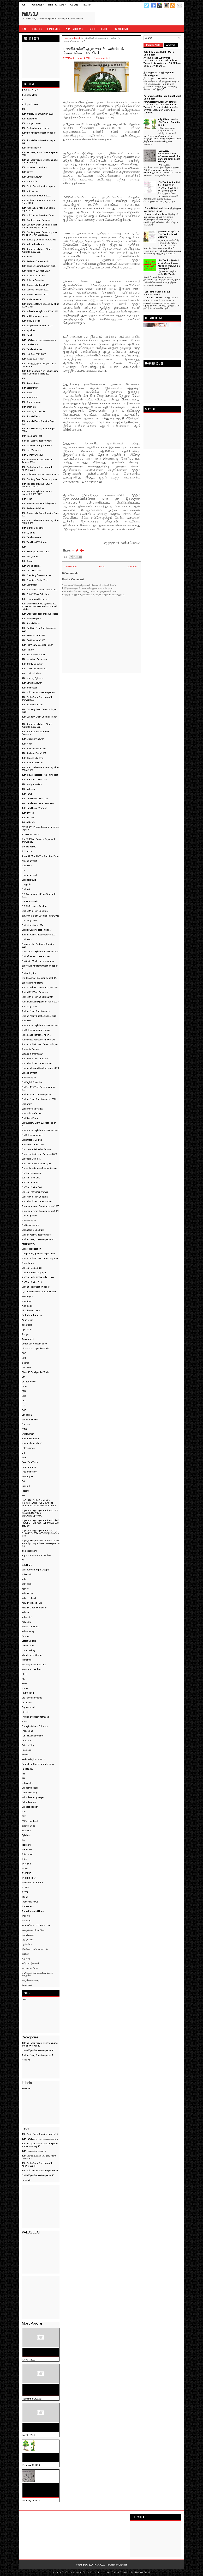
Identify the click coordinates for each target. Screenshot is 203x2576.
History (25, 1491)
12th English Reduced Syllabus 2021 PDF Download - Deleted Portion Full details (39, 606)
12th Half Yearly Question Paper (37, 645)
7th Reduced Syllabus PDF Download (40, 1025)
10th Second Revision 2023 (35, 294)
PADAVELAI (30, 14)
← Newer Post (70, 566)
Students (26, 1830)
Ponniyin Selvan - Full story (35, 1726)
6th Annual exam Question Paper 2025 (40, 915)
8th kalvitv (27, 1104)
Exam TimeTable (30, 1462)
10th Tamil (27, 335)
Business (38, 28)
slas (24, 1811)
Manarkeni (27, 1659)
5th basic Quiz (29, 880)
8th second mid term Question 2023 (39, 1154)
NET (24, 1679)
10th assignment (30, 118)
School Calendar (30, 1787)
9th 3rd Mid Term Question (35, 1196)
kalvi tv (25, 1588)
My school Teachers (31, 1669)
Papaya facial (28, 1707)
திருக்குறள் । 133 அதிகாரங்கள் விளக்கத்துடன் (33, 2390)
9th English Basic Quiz (33, 1230)
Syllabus (26, 1835)
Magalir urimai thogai (32, 1655)
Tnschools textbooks (32, 1882)
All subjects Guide (31, 1310)
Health (88, 4)
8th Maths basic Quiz (32, 1108)
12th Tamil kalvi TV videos (34, 808)
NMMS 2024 (28, 1693)
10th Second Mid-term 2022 (35, 285)
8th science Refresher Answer (36, 1149)
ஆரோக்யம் (27, 1939)
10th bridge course (31, 123)
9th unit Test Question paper (35, 1287)
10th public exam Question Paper (38, 215)
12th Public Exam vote (32, 704)
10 (23, 99)
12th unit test (28, 817)
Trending (26, 1920)
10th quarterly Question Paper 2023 (39, 239)
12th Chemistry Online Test (35, 580)
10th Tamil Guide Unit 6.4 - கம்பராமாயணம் (157, 293)
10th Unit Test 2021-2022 (34, 354)
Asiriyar (25, 1334)
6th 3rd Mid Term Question (35, 911)
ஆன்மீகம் (27, 1944)
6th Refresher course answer (36, 956)
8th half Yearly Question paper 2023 (39, 1099)
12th (24, 546)
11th (24, 378)
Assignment (28, 1339)
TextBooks (27, 1849)
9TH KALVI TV (28, 1244)
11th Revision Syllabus (33, 508)
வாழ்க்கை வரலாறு (31, 1980)
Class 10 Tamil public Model (35, 1372)
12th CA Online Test (31, 570)
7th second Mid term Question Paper (40, 1044)
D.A (23, 1405)
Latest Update (29, 1641)
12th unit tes (28, 813)
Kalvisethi (26, 1622)
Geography (27, 1476)
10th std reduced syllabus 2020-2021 (40, 311)
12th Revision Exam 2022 (34, 753)
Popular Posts (153, 45)
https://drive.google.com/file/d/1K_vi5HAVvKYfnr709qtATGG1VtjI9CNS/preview (40, 1533)
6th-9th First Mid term (32, 982)
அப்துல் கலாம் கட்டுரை (33, 1930)
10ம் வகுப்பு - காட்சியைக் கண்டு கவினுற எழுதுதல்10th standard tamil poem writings (39, 2490)
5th (23, 870)
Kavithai (25, 1636)
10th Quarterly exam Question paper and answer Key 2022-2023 (39, 233)
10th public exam (30, 191)
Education (27, 1415)
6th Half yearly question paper (36, 930)
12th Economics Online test (35, 599)
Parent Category (57, 4)
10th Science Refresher (33, 280)
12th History (28, 649)
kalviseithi (77, 38)
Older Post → (133, 566)
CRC (24, 1400)
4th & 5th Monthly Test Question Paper (40, 856)
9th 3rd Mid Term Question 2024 (37, 1201)
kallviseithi (27, 1574)
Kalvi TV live (27, 1593)
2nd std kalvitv (29, 846)
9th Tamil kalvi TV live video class (38, 1277)
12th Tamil (27, 794)
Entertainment (28, 1448)
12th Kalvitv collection (32, 664)
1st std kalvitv (28, 822)
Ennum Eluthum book (32, 1443)
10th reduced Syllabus (33, 244)
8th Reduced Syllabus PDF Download (40, 1130)
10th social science (31, 299)
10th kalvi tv (27, 172)
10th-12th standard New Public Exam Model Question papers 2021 (40, 372)
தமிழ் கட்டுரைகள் (30, 1963)
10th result (27, 256)
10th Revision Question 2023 (36, 270)
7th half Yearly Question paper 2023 (39, 1016)
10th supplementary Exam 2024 (37, 325)
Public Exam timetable (32, 1735)
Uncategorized (121, 29)
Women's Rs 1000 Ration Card (36, 1925)
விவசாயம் (27, 1985)
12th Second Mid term (33, 758)
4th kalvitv (27, 865)
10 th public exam (30, 104)
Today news (28, 1906)
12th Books (27, 561)
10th (24, 109)
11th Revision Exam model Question (39, 503)
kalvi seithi (27, 1584)
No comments (101, 58)
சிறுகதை (26, 1958)
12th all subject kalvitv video (35, 551)
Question (26, 1740)
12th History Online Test (33, 654)
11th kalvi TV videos (31, 450)
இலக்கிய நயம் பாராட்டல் (35, 1949)
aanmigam (27, 1301)
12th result (27, 743)
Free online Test (29, 1471)
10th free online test (31, 147)
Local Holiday (28, 1650)
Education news (30, 1419)
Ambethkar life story (32, 1315)
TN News (26, 1863)
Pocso (25, 1721)
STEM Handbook (30, 1821)
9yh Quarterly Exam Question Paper (39, 1291)
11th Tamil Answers (31, 537)
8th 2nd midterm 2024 (32, 1053)
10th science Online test (33, 275)
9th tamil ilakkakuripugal (34, 1272)
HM (23, 1495)
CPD (24, 1391)
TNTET (25, 1892)
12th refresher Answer (33, 739)
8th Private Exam (30, 1118)
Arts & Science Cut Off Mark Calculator (37, 2352)
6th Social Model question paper (38, 961)
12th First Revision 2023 (33, 640)
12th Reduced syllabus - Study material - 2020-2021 (37, 725)
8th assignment (29, 1073)
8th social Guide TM (31, 1158)
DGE (24, 1410)
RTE (23, 1773)
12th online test (29, 687)
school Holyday (29, 1792)
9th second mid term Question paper (40, 1258)
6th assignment (29, 920)
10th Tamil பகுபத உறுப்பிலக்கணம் (39, 340)
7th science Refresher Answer (36, 1035)
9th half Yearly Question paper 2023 (39, 1239)
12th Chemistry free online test (37, 575)
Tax (23, 1840)
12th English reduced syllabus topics (40, 614)
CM (23, 1377)
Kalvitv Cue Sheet (30, 1626)
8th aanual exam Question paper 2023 (40, 1068)
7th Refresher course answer (36, 1030)
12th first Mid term (31, 623)
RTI (23, 1778)
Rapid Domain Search (141, 2572)
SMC (24, 1816)
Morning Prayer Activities (34, 1664)
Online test (27, 1702)
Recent (25, 1754)
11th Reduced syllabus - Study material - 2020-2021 (37, 485)
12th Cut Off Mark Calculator (36, 594)
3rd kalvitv (27, 851)
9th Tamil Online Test (32, 1282)
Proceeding (27, 1731)
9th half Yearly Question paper (36, 1234)
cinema (25, 1362)
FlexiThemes (68, 2572)
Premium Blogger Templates (116, 2572)
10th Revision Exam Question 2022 (39, 266)
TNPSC (25, 1868)
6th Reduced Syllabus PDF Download (40, 951)
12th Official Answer (32, 683)
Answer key (27, 1320)
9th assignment (29, 1215)
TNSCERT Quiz (29, 1878)
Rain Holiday (28, 1745)
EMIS (24, 1429)
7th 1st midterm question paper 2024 (40, 987)
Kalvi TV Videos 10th (32, 1603)
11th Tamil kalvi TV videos (34, 542)
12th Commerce (29, 584)
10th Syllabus (28, 330)
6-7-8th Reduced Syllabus (34, 906)
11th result (27, 499)
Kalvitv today (28, 1631)
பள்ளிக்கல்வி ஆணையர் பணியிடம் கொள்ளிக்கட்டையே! (93, 50)
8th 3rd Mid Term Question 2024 (37, 1063)
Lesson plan (28, 1645)
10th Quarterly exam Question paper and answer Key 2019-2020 (39, 226)
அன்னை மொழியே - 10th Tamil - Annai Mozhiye (168, 234)
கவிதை (25, 1953)
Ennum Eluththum (30, 1438)
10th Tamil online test (32, 349)
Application (27, 1329)
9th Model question (31, 1249)
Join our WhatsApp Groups (35, 1569)
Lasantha (97, 2572)
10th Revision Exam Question (36, 261)
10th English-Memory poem (35, 128)
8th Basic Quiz (29, 1077)
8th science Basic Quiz (33, 1144)
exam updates (29, 1467)
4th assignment (29, 861)
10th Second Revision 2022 (35, 289)
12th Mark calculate (31, 673)
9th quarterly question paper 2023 (38, 1253)
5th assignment (29, 875)
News (24, 1683)
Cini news (26, 1367)
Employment (28, 1434)
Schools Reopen (30, 1807)
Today (25, 1897)
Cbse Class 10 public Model (35, 1348)
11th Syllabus (28, 532)
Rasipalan (27, 1750)
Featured (74, 4)
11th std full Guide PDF (33, 528)
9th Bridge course (30, 1225)
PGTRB (25, 1712)
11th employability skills (33, 411)
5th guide (26, 884)
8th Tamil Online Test (32, 1187)
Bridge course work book (34, 1343)
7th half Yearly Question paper (36, 1011)
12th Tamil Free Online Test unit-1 (38, 803)
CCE (24, 1353)
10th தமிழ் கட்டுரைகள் (33, 358)
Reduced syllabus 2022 (33, 1759)
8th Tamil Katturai (30, 1182)
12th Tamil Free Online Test (35, 798)
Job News (27, 1565)
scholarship (27, 1783)
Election (26, 1424)
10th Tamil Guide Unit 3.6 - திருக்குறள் (169, 183)
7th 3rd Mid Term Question (35, 992)
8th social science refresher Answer (39, 1168)
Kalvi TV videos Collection (34, 1607)
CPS (24, 1396)
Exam (24, 1457)
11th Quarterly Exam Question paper (39, 479)
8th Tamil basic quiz (31, 1173)
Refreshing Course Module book (38, 1764)
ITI (23, 1560)
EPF (23, 1453)
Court (24, 1386)
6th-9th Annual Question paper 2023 (39, 978)
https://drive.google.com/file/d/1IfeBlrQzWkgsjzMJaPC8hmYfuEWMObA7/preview (40, 1523)
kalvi (24, 1579)
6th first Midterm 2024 (32, 925)
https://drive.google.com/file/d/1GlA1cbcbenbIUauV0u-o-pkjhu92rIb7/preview (40, 1513)
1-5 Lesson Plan (29, 95)
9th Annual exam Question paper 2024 (40, 1211)
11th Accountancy (31, 383)
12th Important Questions (34, 659)
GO (23, 1481)
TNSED (25, 1887)
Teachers (26, 1845)
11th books (27, 392)
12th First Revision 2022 (33, 635)
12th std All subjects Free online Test (40, 775)
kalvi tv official (29, 1598)
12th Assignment (30, 556)
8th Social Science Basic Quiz (36, 1163)
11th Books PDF (30, 397)
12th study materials (32, 784)
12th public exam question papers (38, 692)
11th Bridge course (31, 402)
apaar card (27, 1324)
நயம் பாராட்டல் (30, 1968)
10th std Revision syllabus (34, 316)
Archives (170, 45)
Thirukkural (27, 1854)
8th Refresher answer (32, 1135)
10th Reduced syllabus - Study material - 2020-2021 (37, 250)
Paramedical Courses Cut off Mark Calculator (39, 2427)
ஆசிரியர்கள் (28, 1935)
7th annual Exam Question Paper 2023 (40, 1001)
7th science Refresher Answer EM (38, 1039)
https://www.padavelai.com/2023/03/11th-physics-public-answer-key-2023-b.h (40, 1543)
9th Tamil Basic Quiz (31, 1268)
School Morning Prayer (33, 1797)
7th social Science (31, 1049)
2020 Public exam (30, 834)
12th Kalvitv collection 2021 (35, 668)
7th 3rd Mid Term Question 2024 (37, 997)
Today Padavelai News (33, 1911)
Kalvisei (25, 1612)
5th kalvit (26, 889)
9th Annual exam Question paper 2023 (40, 1206)
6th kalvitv (27, 939)
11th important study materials (37, 445)
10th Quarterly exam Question (36, 220)
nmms (25, 1688)
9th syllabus (28, 1263)
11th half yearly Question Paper (37, 440)
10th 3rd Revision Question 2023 (37, 114)
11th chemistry (29, 407)
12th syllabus (28, 789)
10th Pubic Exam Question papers (38, 186)
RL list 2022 (27, 1769)
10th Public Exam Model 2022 (36, 195)
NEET (24, 1674)
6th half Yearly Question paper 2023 (39, 934)
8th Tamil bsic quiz (31, 1177)
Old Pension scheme (32, 1697)
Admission (27, 1306)
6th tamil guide (29, 973)
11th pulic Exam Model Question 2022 (40, 474)
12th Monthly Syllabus (32, 678)
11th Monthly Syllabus (32, 455)
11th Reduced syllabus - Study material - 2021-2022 (37, 492)
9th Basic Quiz (29, 1220)
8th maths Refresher (32, 1113)
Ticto (24, 1859)
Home (24, 4)
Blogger (123, 2564)
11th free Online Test (32, 436)
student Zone (28, 1825)
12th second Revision (32, 762)
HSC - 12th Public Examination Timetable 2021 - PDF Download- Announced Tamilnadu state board (39, 1503)
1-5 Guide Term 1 (30, 90)
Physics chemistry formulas (35, 1717)
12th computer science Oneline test (39, 589)
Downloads (39, 4)
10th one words (29, 181)
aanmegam (27, 1296)
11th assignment (30, 388)
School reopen (29, 1802)
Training (26, 1916)
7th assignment (29, 1006)
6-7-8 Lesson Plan (30, 901)
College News (28, 1381)
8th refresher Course (32, 1140)
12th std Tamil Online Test (34, 779)
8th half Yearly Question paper (36, 1094)
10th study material (31, 320)
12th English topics (31, 618)
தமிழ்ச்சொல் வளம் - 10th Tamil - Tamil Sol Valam (39, 2457)
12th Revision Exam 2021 (34, 748)
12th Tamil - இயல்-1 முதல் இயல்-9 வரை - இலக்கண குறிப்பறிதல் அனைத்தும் (169, 264)
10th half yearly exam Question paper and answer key (40, 2044)
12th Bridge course (31, 566)
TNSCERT (26, 1873)
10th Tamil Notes (30, 344)
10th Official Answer (32, 176)
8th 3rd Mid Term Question (35, 1058)
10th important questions (34, 167)
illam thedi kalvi (29, 1550)
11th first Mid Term (31, 416)
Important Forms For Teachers (36, 1555)
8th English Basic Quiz (33, 1082)
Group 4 (26, 1486)
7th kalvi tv (27, 1020)
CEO (24, 1358)
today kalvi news (30, 1901)
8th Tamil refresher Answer (35, 1192)
